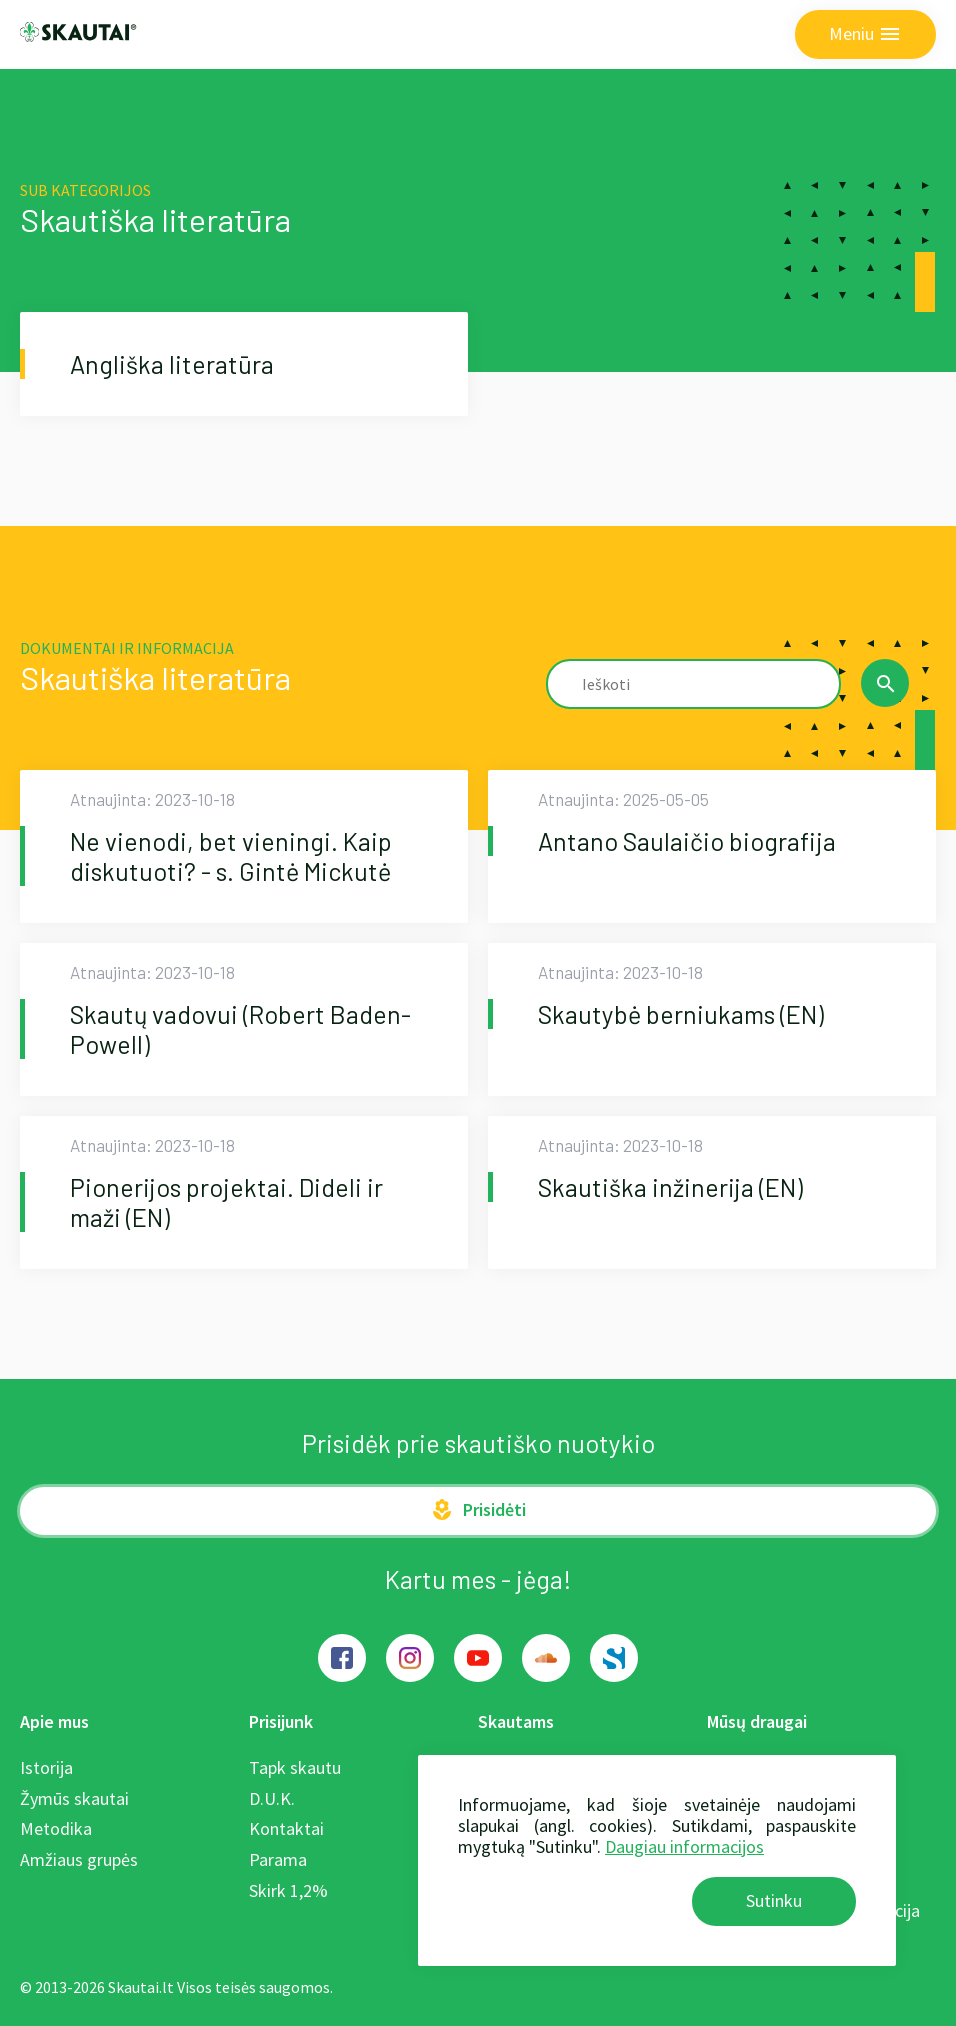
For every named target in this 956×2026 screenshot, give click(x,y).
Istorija (46, 1767)
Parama (278, 1859)
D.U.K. (272, 1798)
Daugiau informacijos (684, 1846)
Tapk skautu (295, 1767)
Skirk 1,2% (288, 1890)
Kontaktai (286, 1828)
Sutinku (774, 1900)
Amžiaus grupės (79, 1859)
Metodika (56, 1828)
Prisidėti (478, 1510)
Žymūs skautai (74, 1798)
